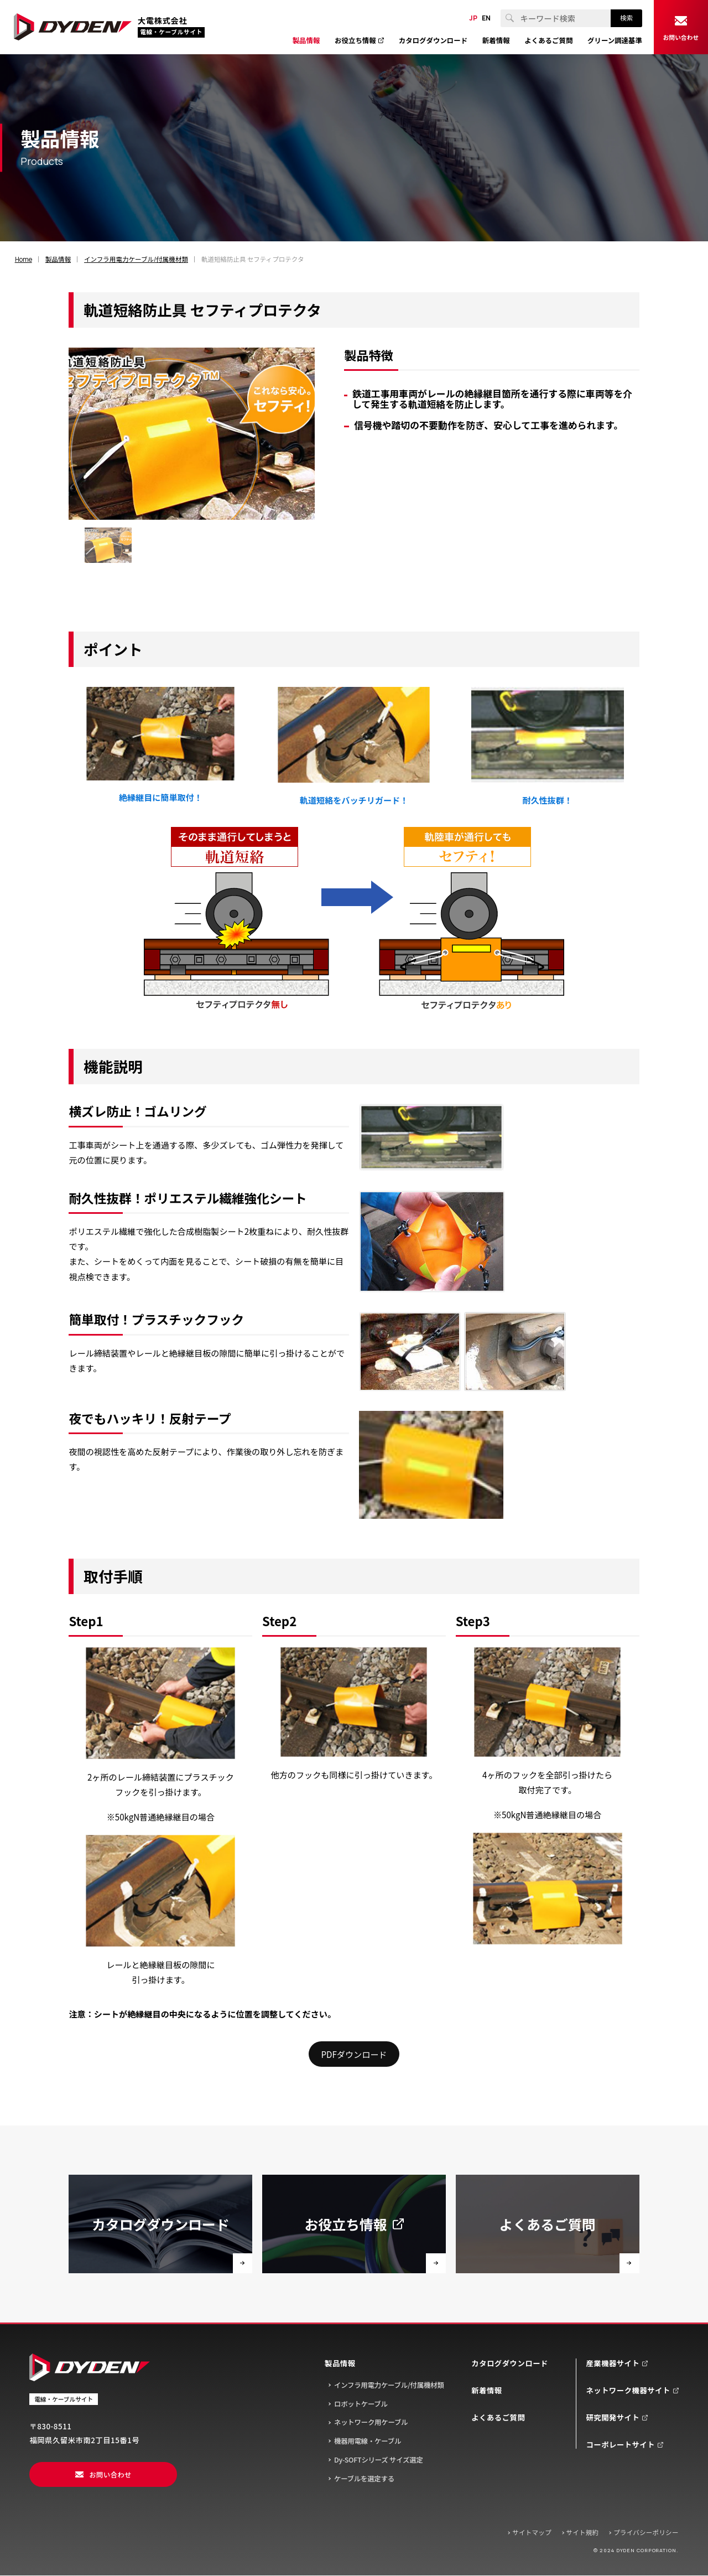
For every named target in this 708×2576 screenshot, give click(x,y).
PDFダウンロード (354, 2054)
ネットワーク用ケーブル (371, 2422)
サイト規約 (582, 2532)
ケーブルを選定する (364, 2478)
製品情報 (340, 2363)
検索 (626, 17)
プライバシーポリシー (646, 2532)
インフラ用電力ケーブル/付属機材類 (389, 2385)
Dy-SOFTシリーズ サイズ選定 (378, 2459)
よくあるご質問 (498, 2417)
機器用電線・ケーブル (367, 2441)
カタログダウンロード (509, 2363)
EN (486, 18)
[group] (108, 545)
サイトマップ (531, 2532)
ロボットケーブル (361, 2404)
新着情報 (486, 2390)
